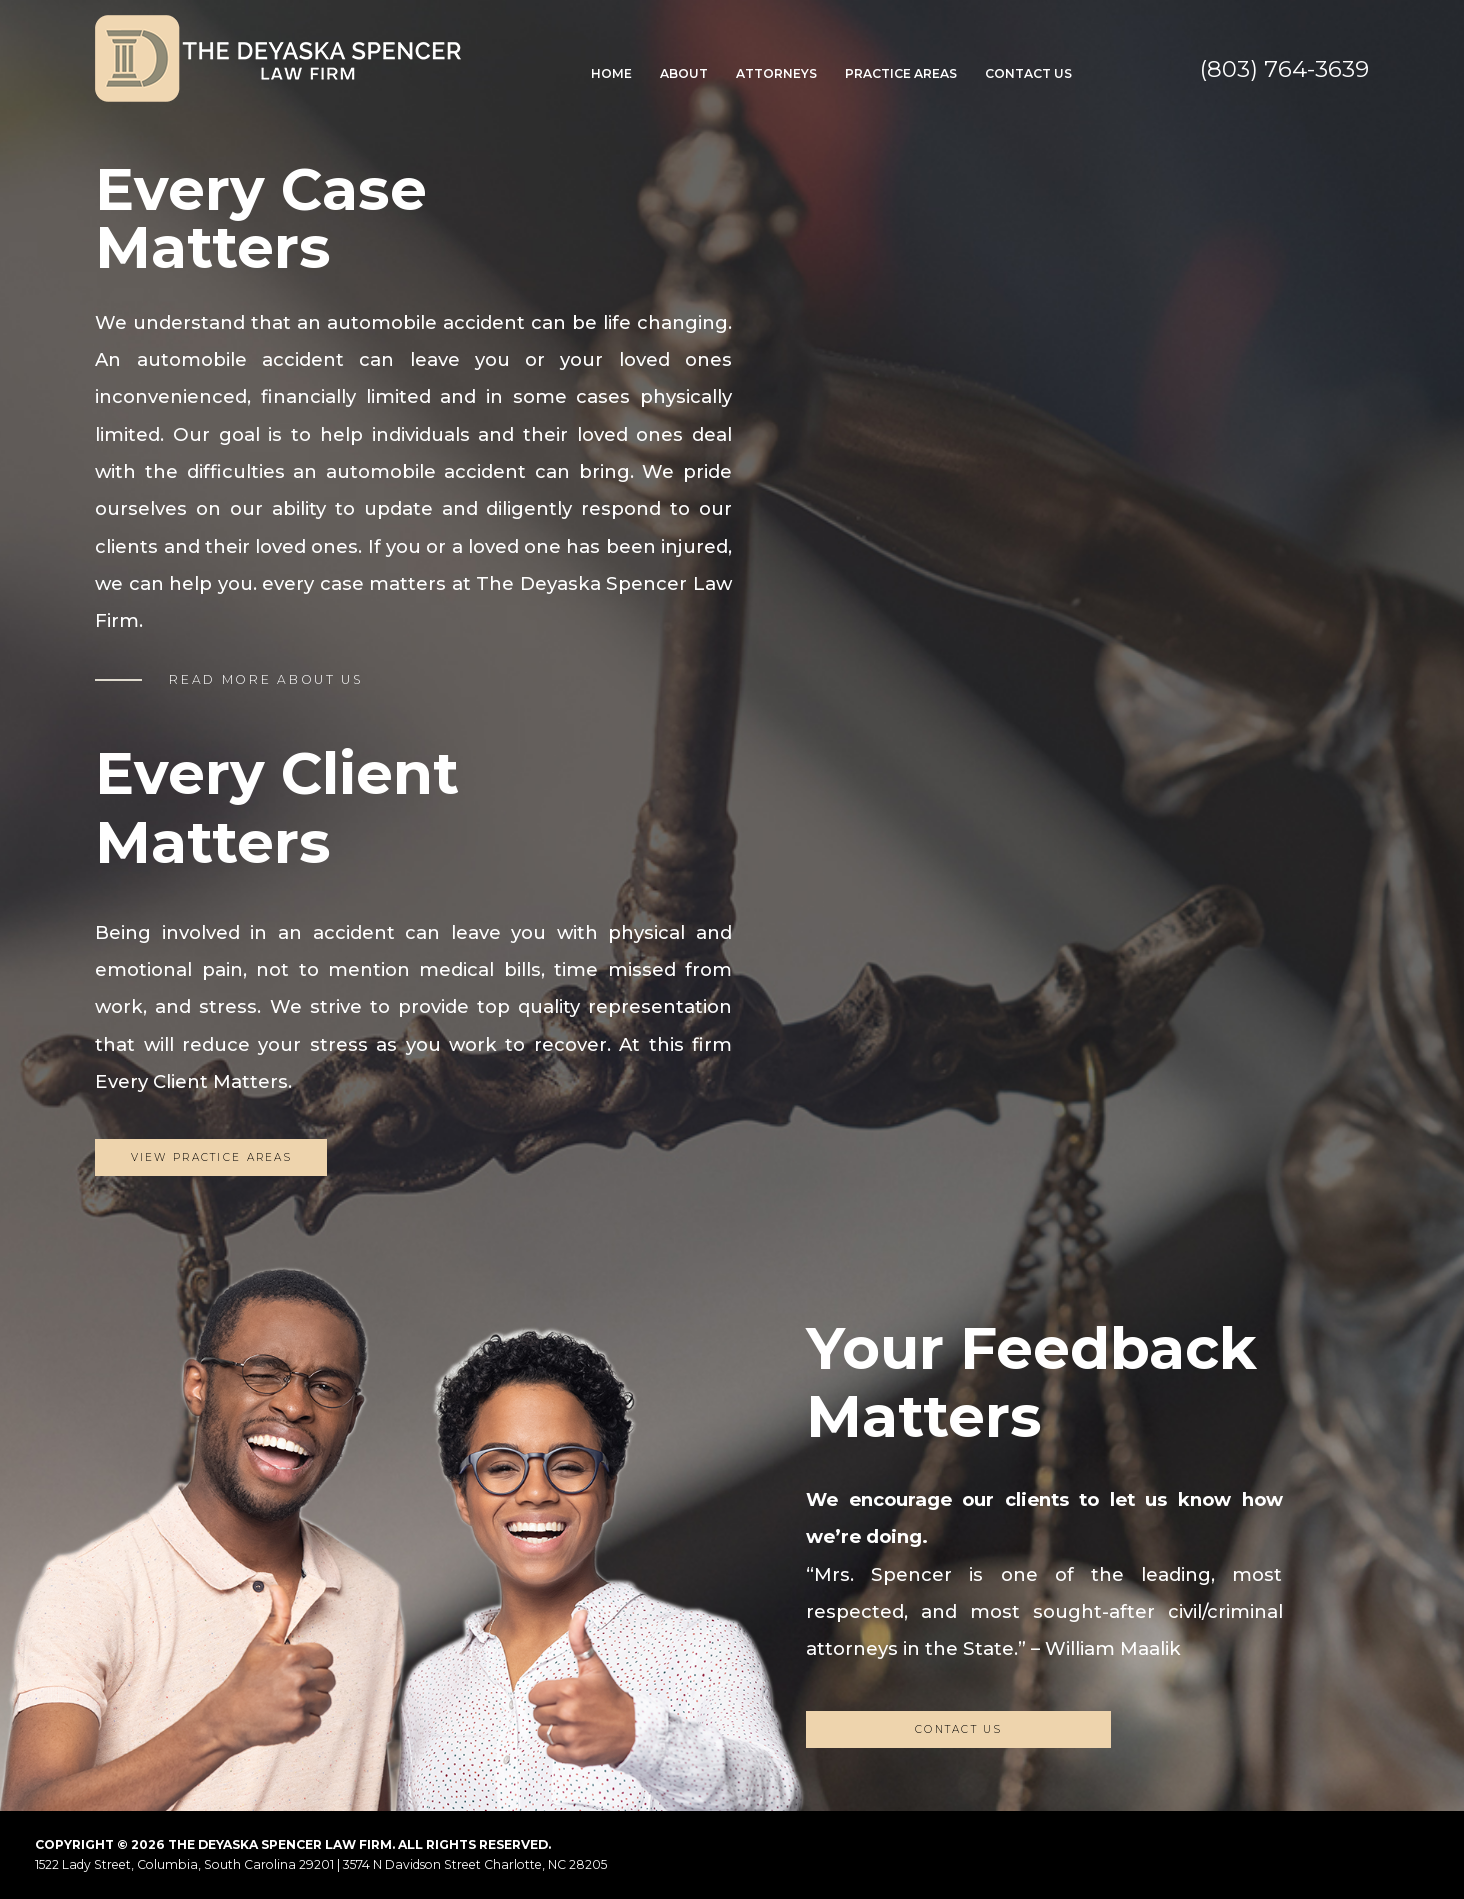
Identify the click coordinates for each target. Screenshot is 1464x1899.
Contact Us (1028, 73)
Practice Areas (901, 73)
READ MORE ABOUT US (266, 679)
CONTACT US (958, 1729)
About (684, 73)
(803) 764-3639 (1284, 69)
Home (611, 73)
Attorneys (776, 73)
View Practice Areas (212, 1157)
